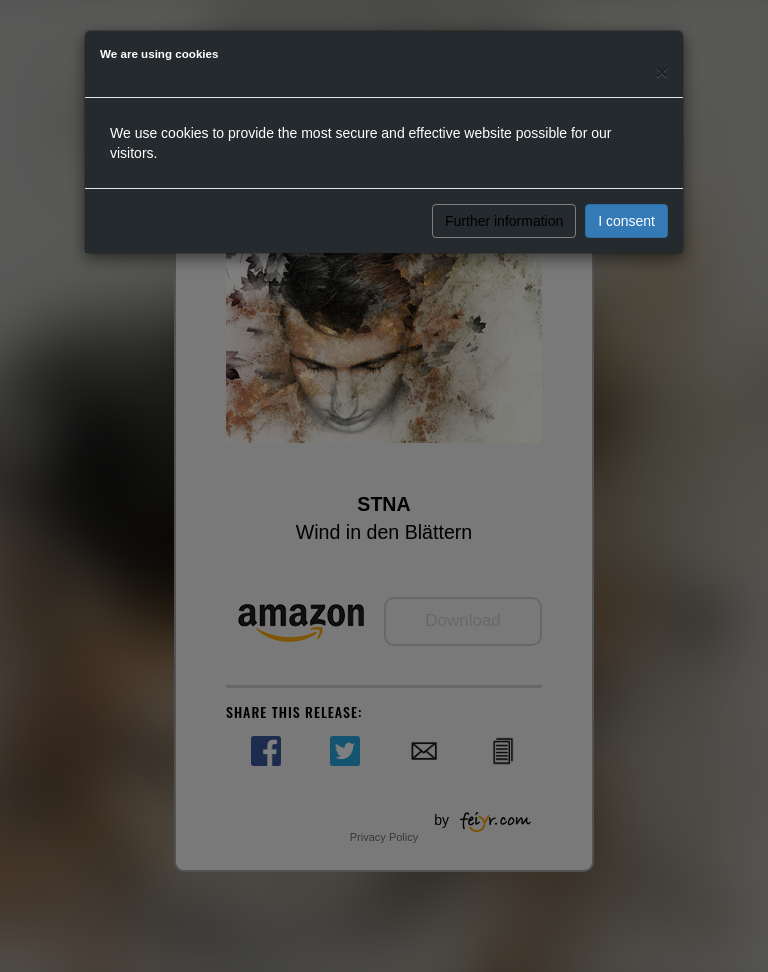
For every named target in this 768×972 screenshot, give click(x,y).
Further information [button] (504, 221)
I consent (626, 221)
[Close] (662, 71)
